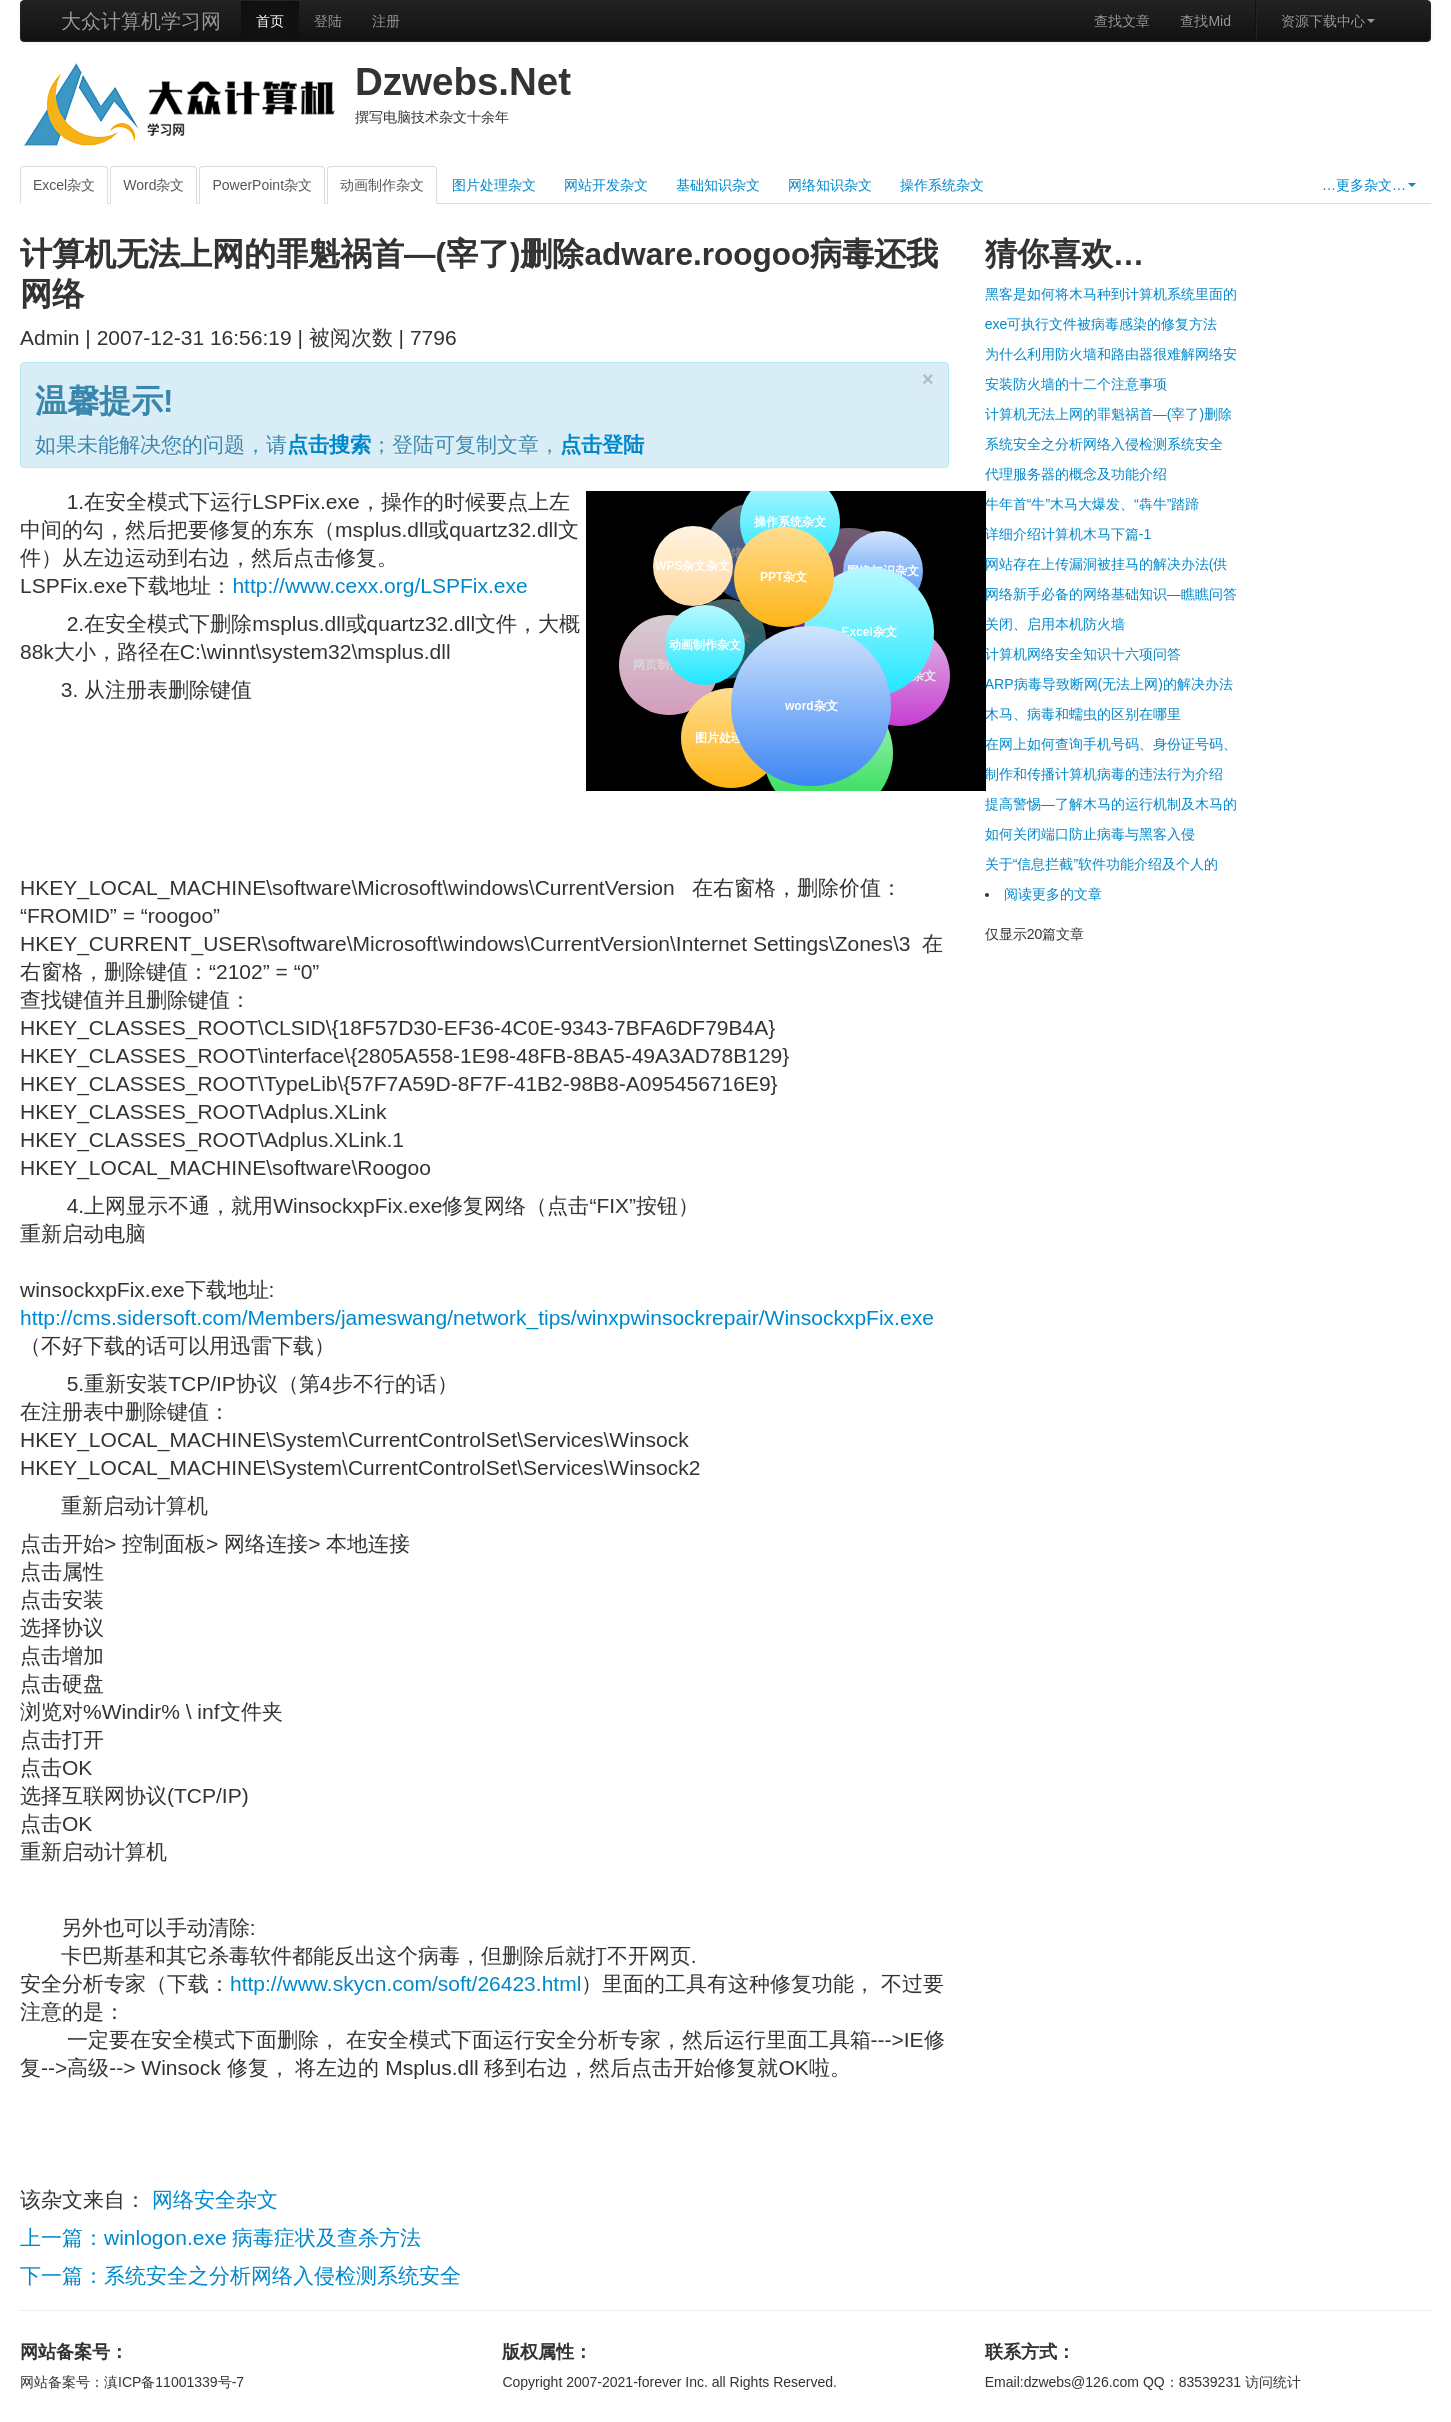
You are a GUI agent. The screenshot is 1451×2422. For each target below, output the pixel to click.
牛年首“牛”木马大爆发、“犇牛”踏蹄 (1092, 504)
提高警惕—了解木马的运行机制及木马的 (1111, 804)
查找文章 (1122, 21)
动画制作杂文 (382, 185)
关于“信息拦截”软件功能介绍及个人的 (1101, 864)
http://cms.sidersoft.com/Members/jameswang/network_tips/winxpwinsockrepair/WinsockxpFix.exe (477, 1317)
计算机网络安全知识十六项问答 (1083, 654)
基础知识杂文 (718, 185)
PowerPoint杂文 (262, 185)
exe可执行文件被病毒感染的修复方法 (1101, 324)
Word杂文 (153, 185)
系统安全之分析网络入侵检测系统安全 (1104, 444)
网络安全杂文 (215, 2199)
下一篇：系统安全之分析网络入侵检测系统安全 (240, 2275)
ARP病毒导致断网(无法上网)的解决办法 (1109, 684)
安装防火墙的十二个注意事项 (1076, 384)
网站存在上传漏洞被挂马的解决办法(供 (1106, 564)
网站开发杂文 (606, 185)
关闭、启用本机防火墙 (1055, 624)
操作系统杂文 (942, 185)
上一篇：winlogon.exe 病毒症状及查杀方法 (220, 2237)
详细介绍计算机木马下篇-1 (1068, 534)
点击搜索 (329, 444)
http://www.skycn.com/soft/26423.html (405, 1983)
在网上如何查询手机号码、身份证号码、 (1111, 744)
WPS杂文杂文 (692, 566)
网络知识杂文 (830, 185)
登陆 (328, 21)
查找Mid (1205, 21)
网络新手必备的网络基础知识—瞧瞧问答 (1111, 594)
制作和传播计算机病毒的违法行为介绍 (1104, 774)
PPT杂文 (781, 576)
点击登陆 (602, 444)
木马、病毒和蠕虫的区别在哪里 (1083, 714)
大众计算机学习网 (141, 21)
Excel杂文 (64, 185)
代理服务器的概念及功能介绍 (1076, 474)
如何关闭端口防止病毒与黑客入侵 (1090, 834)
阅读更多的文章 (1053, 894)
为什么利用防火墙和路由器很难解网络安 (1111, 354)
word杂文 (809, 704)
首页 (270, 21)
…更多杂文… (1369, 185)
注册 (386, 21)
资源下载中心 (1328, 21)
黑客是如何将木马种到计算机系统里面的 (1111, 294)
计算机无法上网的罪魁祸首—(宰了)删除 (1108, 414)
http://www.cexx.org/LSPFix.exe (379, 585)
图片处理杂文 (494, 185)
